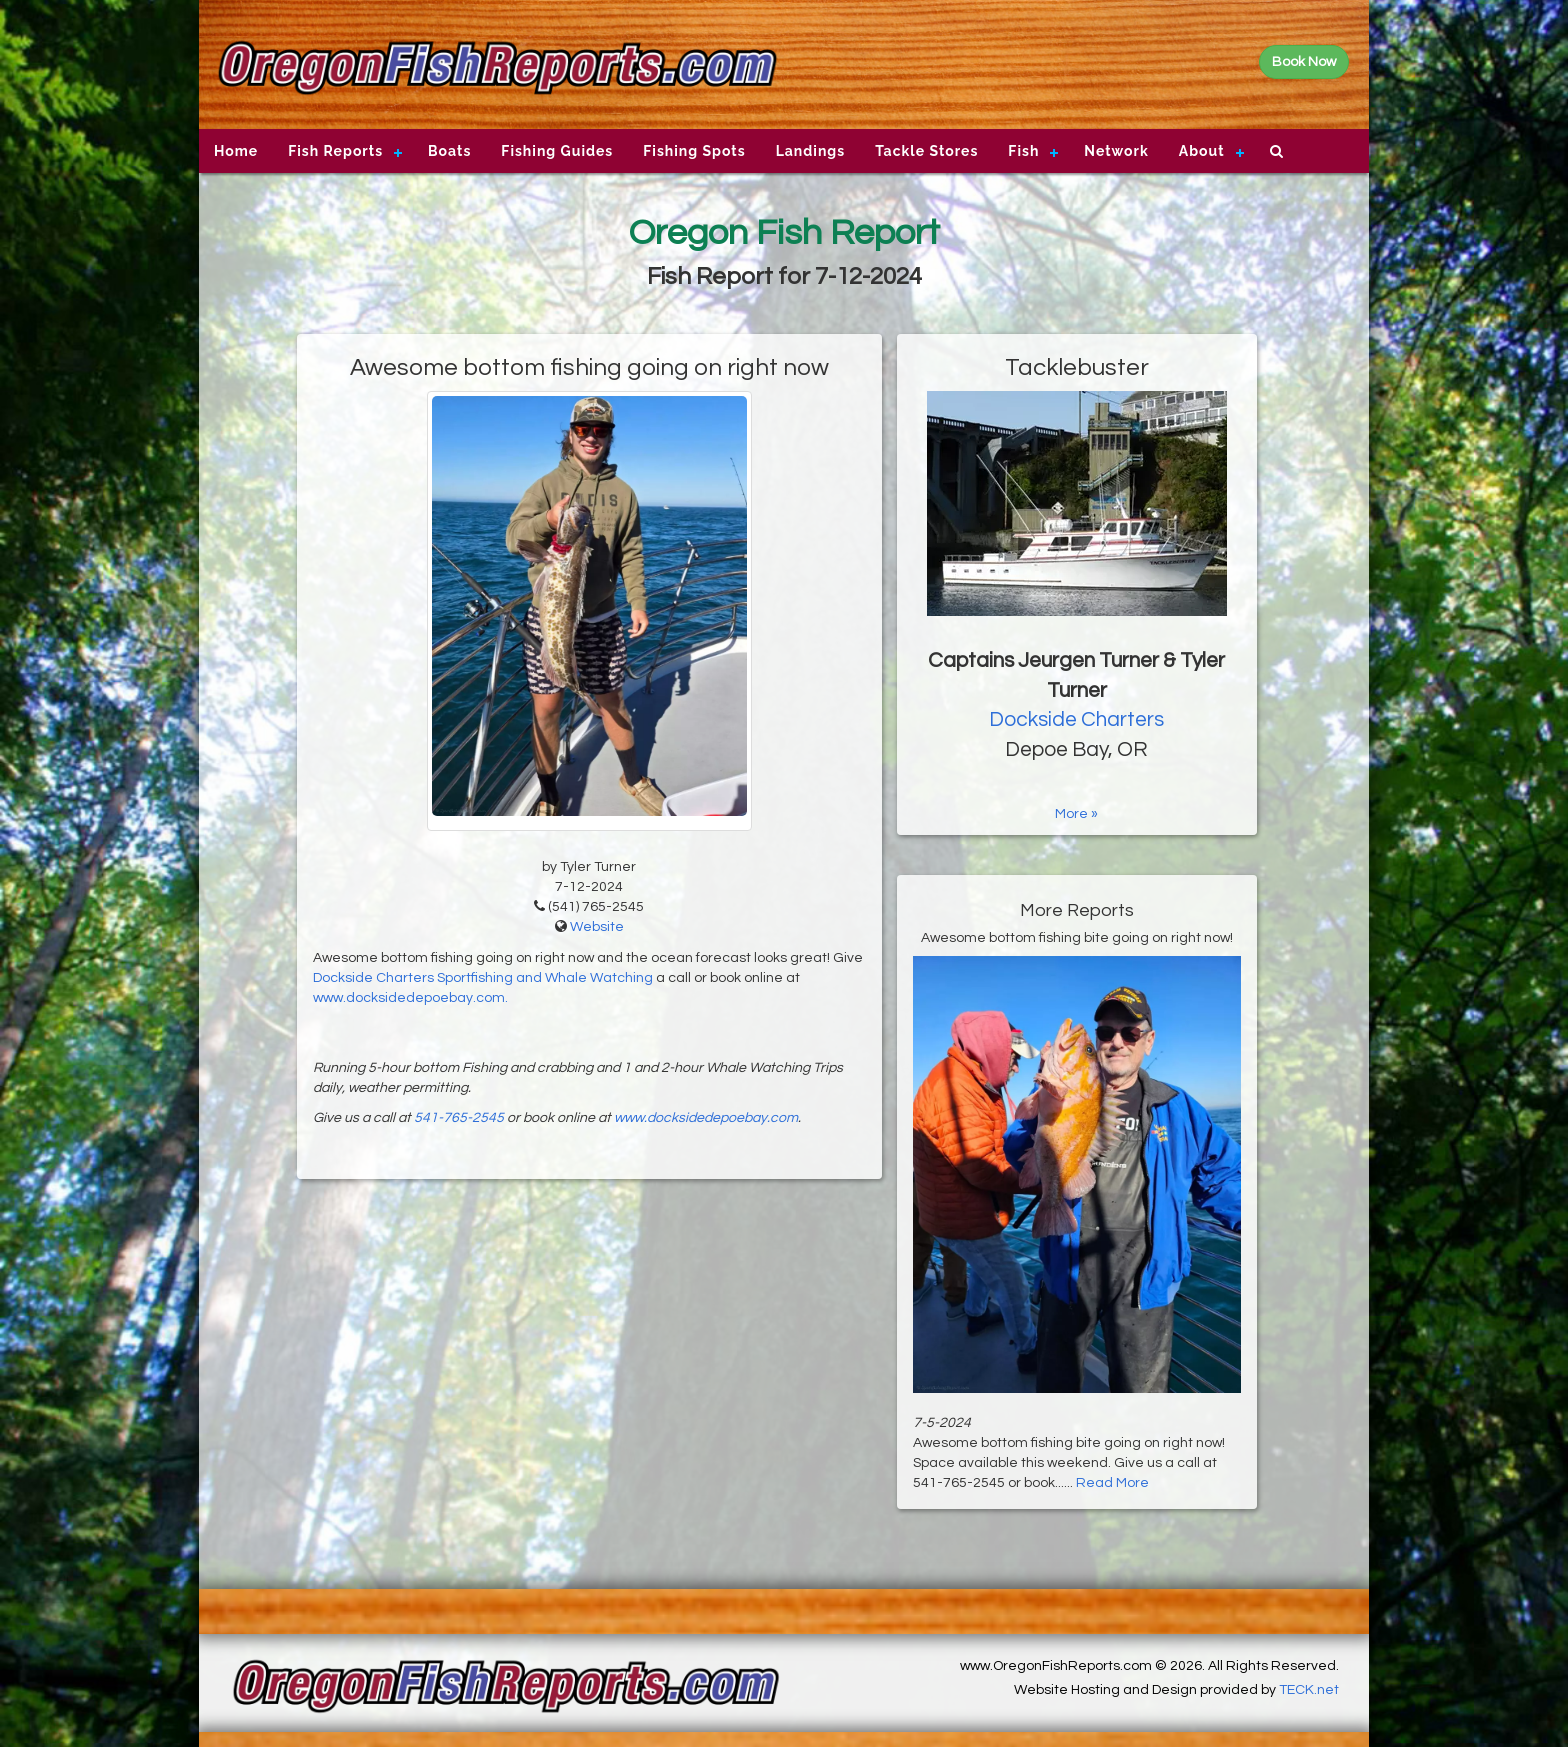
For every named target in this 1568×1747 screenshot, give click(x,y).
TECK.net (1309, 1690)
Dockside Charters (1076, 719)
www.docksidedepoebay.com (706, 1118)
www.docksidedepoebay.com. (410, 998)
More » (1076, 814)
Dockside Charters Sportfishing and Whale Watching (483, 978)
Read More (1112, 1483)
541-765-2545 (459, 1118)
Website (597, 927)
